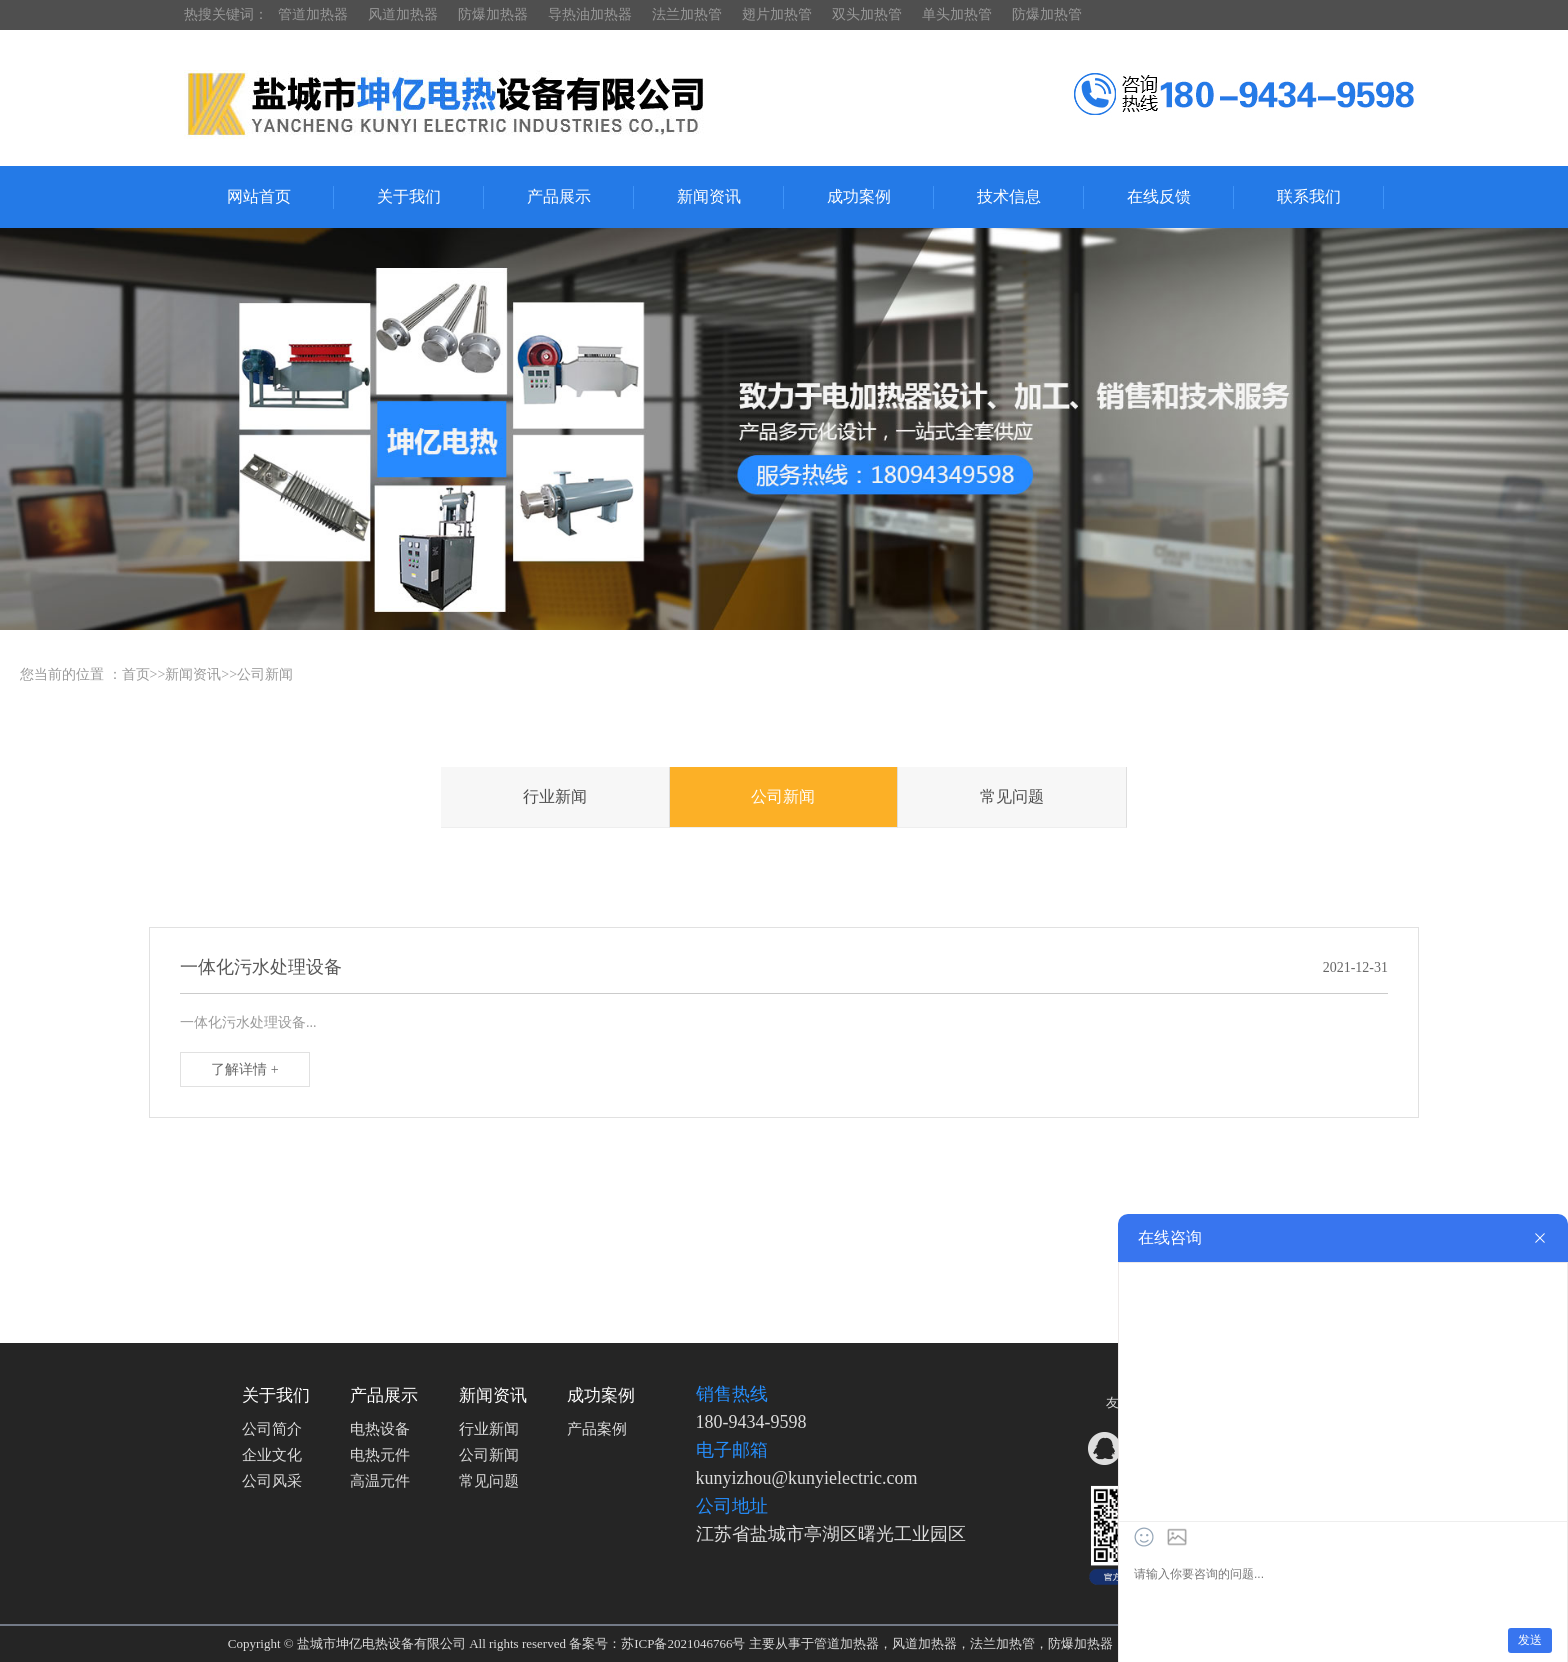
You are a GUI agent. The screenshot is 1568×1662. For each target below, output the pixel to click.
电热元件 (380, 1455)
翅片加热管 (777, 14)
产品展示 (559, 196)
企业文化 (272, 1455)
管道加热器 (313, 14)
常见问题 (1012, 796)
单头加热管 (957, 14)
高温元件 (380, 1481)
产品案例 (597, 1429)
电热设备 (380, 1429)
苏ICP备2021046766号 (683, 1643)
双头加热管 (867, 14)
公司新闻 (265, 674)
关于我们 (409, 196)
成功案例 (859, 196)
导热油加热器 (590, 14)
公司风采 (272, 1481)
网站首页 (259, 196)
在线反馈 (1159, 196)
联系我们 (1309, 196)
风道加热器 (403, 14)
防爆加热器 (493, 14)
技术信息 (1009, 196)
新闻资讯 (709, 196)
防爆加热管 (1047, 14)
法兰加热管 (687, 14)
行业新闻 (555, 796)
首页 (136, 674)
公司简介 (272, 1429)
